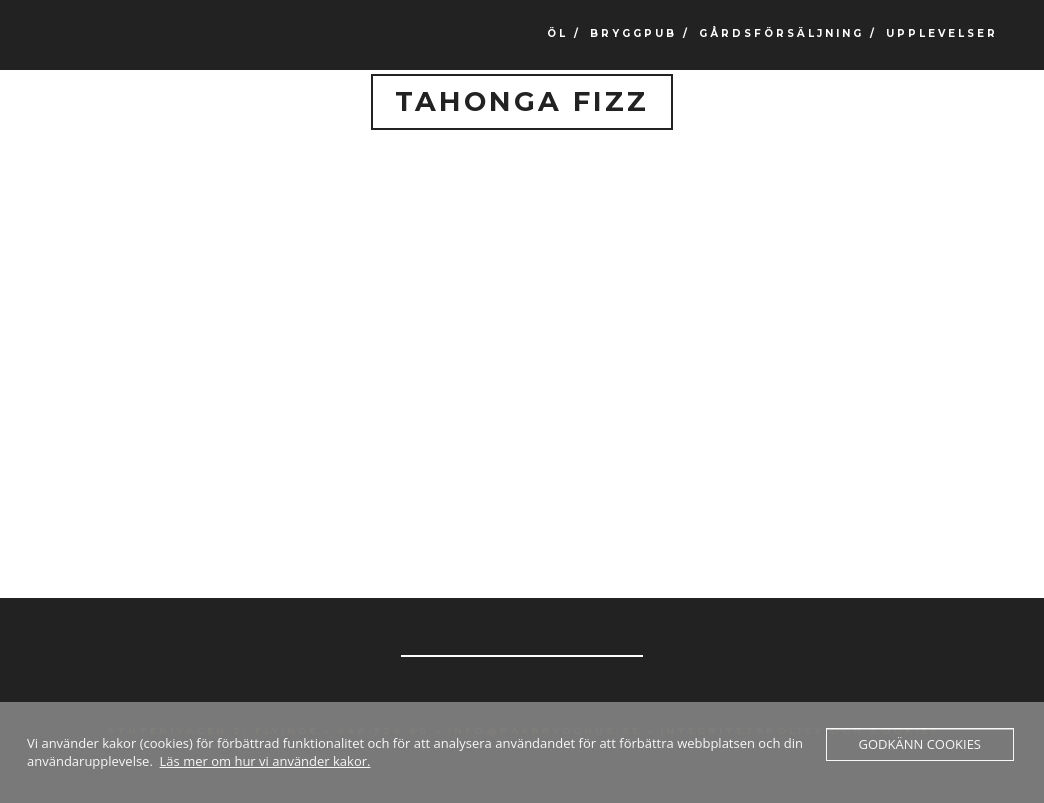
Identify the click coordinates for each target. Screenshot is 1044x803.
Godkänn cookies (920, 744)
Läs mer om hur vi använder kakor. (265, 761)
